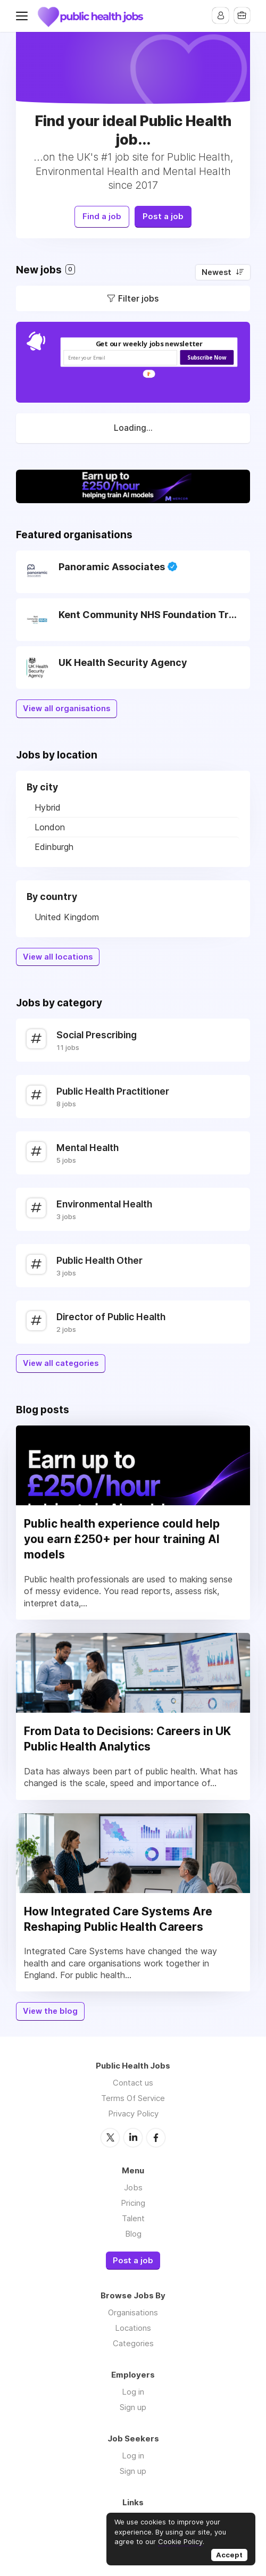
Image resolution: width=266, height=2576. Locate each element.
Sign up (133, 2404)
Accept (229, 2554)
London (50, 824)
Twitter (110, 2134)
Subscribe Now (206, 354)
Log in (133, 2388)
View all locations (58, 953)
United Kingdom (67, 913)
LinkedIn (133, 2134)
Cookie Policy (180, 2541)
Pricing (133, 2199)
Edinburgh (54, 843)
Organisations (133, 2309)
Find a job (99, 214)
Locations (133, 2325)
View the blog (50, 2008)
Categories (133, 2340)
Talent (133, 2215)
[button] (149, 341)
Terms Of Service (133, 2095)
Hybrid (48, 804)
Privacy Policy (133, 2110)
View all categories (60, 1360)
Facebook (156, 2134)
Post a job (165, 214)
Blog (133, 2230)
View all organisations (66, 705)
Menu (24, 16)
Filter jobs (138, 295)
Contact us (133, 2079)
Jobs (133, 2184)
